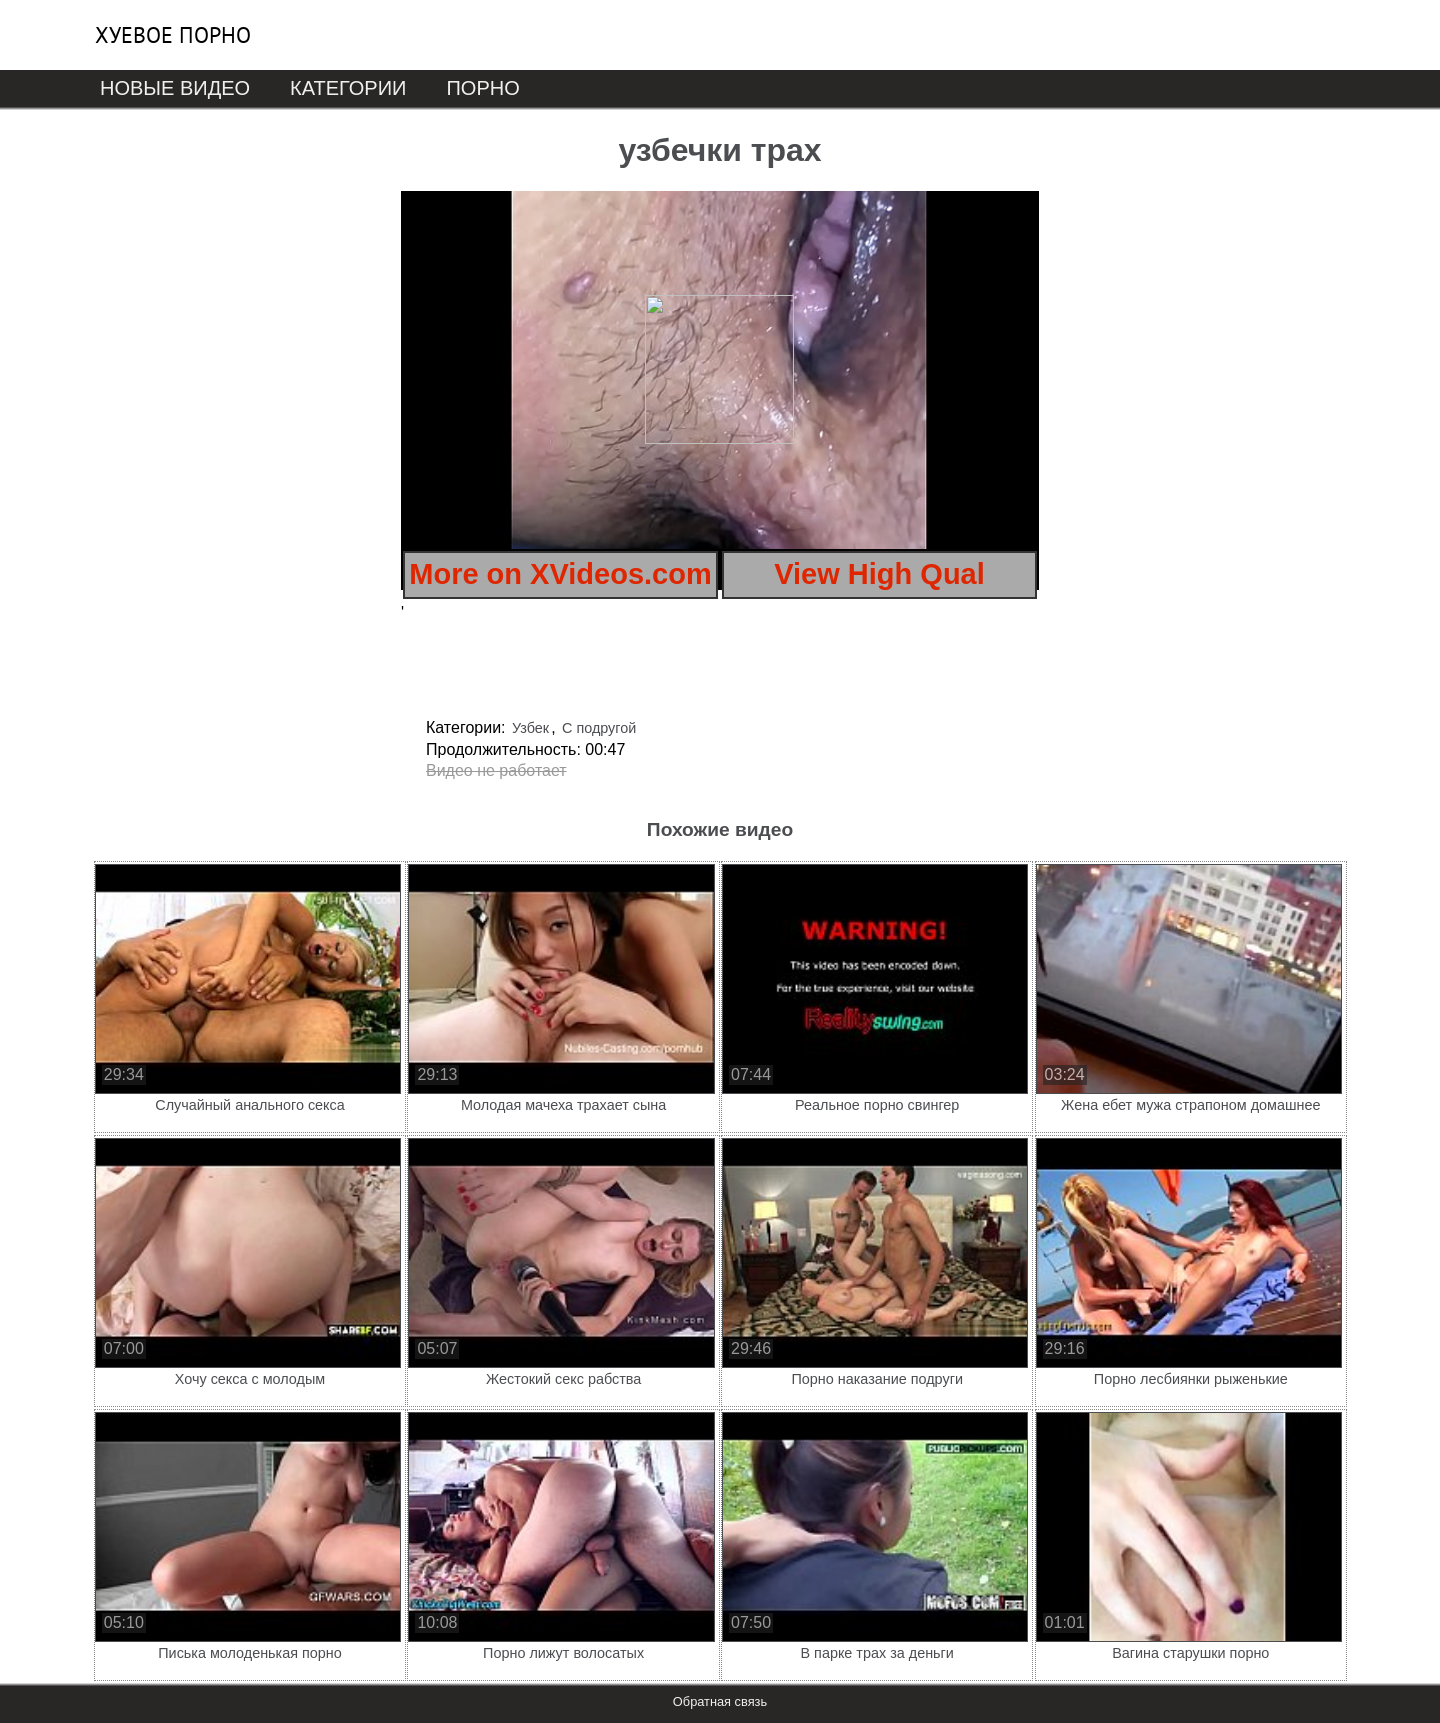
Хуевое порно (173, 35)
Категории (348, 88)
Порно (482, 88)
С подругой (599, 728)
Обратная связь (720, 1701)
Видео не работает (496, 770)
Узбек (530, 728)
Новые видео (175, 88)
